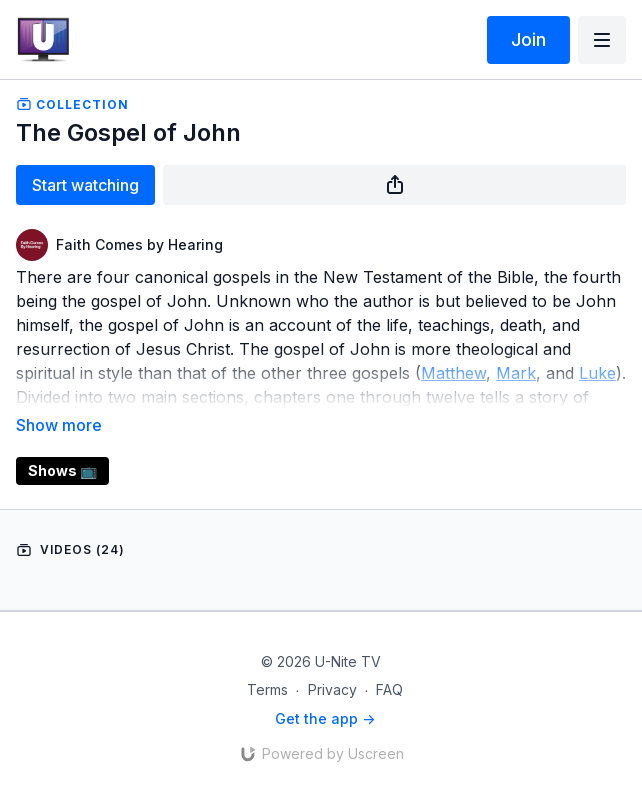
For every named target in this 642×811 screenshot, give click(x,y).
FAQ (389, 689)
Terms (267, 689)
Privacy (332, 689)
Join (528, 39)
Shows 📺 (62, 470)
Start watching (85, 185)
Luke (597, 373)
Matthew (453, 373)
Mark (516, 373)
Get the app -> (325, 718)
